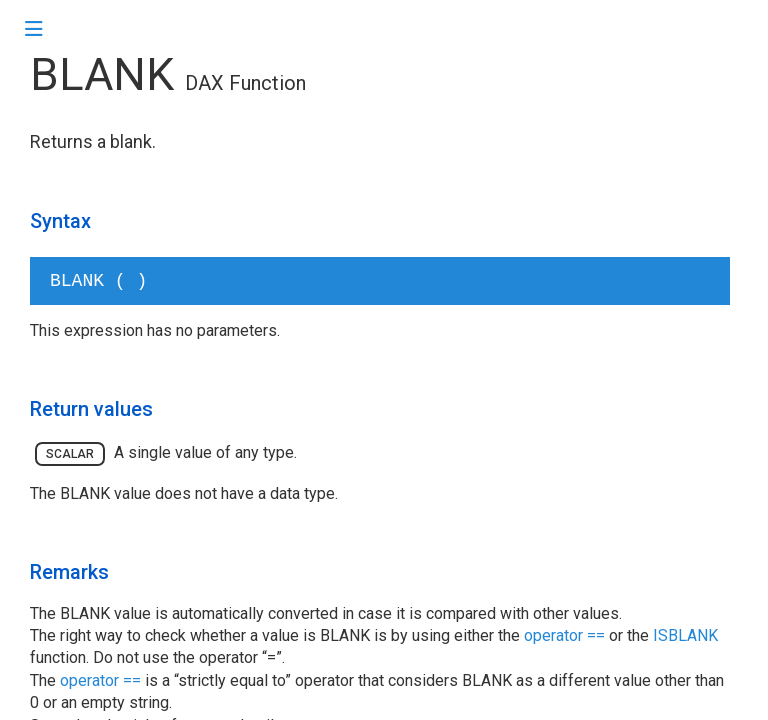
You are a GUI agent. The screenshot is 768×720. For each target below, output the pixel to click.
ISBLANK (685, 635)
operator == (564, 635)
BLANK (102, 74)
